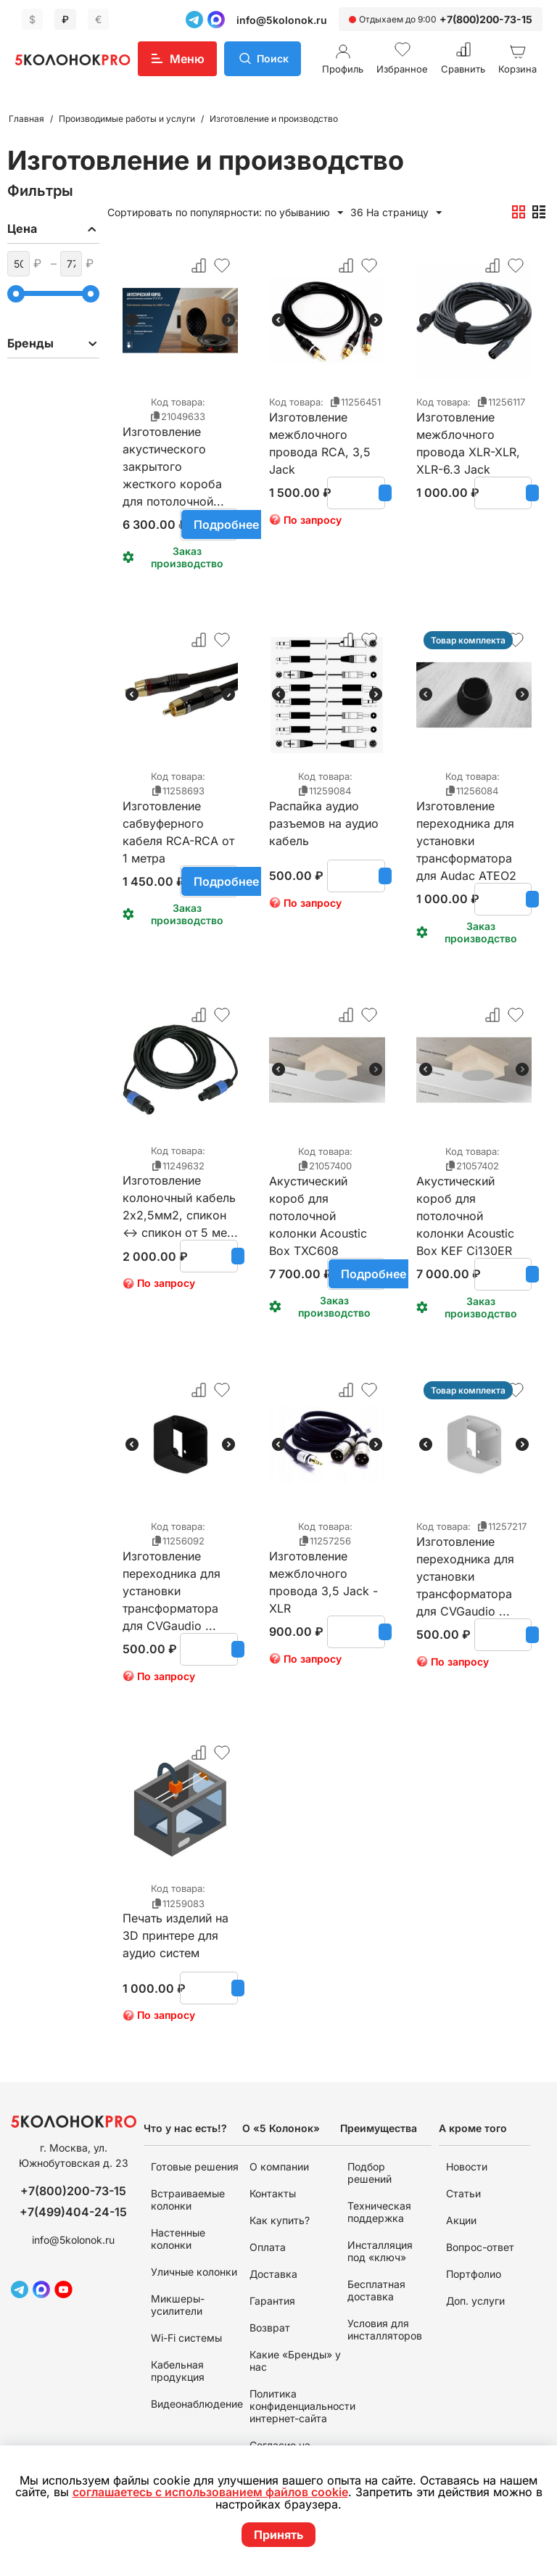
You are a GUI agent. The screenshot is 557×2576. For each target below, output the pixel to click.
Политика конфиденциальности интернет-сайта (302, 2405)
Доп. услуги (475, 2301)
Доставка (273, 2274)
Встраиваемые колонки (188, 2199)
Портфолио (473, 2274)
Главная (26, 118)
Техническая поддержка (379, 2212)
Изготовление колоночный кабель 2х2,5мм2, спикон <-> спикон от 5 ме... (180, 1197)
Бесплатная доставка (376, 2290)
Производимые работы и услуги (127, 118)
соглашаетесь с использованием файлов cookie (215, 2492)
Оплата (267, 2247)
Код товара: (178, 402)
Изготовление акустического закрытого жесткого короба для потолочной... (173, 449)
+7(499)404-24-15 (73, 2212)
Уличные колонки (194, 2272)
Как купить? (279, 2220)
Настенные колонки (178, 2238)
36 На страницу (396, 213)
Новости (466, 2166)
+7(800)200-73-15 (486, 19)
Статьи (463, 2193)
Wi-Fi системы (186, 2338)
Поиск (273, 58)
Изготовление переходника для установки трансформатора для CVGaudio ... (171, 1573)
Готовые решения (195, 2166)
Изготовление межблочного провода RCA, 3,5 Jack (320, 434)
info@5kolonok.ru (281, 20)
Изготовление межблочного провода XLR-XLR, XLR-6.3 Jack (468, 434)
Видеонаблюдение (197, 2404)
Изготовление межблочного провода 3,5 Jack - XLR (323, 1573)
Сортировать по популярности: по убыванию (225, 213)
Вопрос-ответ (480, 2247)
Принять (278, 2534)
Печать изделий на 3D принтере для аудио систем (175, 1935)
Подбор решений (369, 2172)
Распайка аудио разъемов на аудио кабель (324, 823)
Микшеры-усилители (178, 2304)
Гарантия (272, 2301)
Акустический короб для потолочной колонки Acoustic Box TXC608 (318, 1198)
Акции (461, 2220)
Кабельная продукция (178, 2370)
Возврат (269, 2327)
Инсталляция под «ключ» (380, 2251)
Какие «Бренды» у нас (295, 2360)
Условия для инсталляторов (384, 2329)
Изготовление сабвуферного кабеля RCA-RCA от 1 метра (178, 823)
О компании (279, 2166)
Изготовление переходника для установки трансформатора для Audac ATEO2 (466, 823)
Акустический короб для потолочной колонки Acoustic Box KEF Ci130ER (465, 1198)
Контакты (272, 2193)
